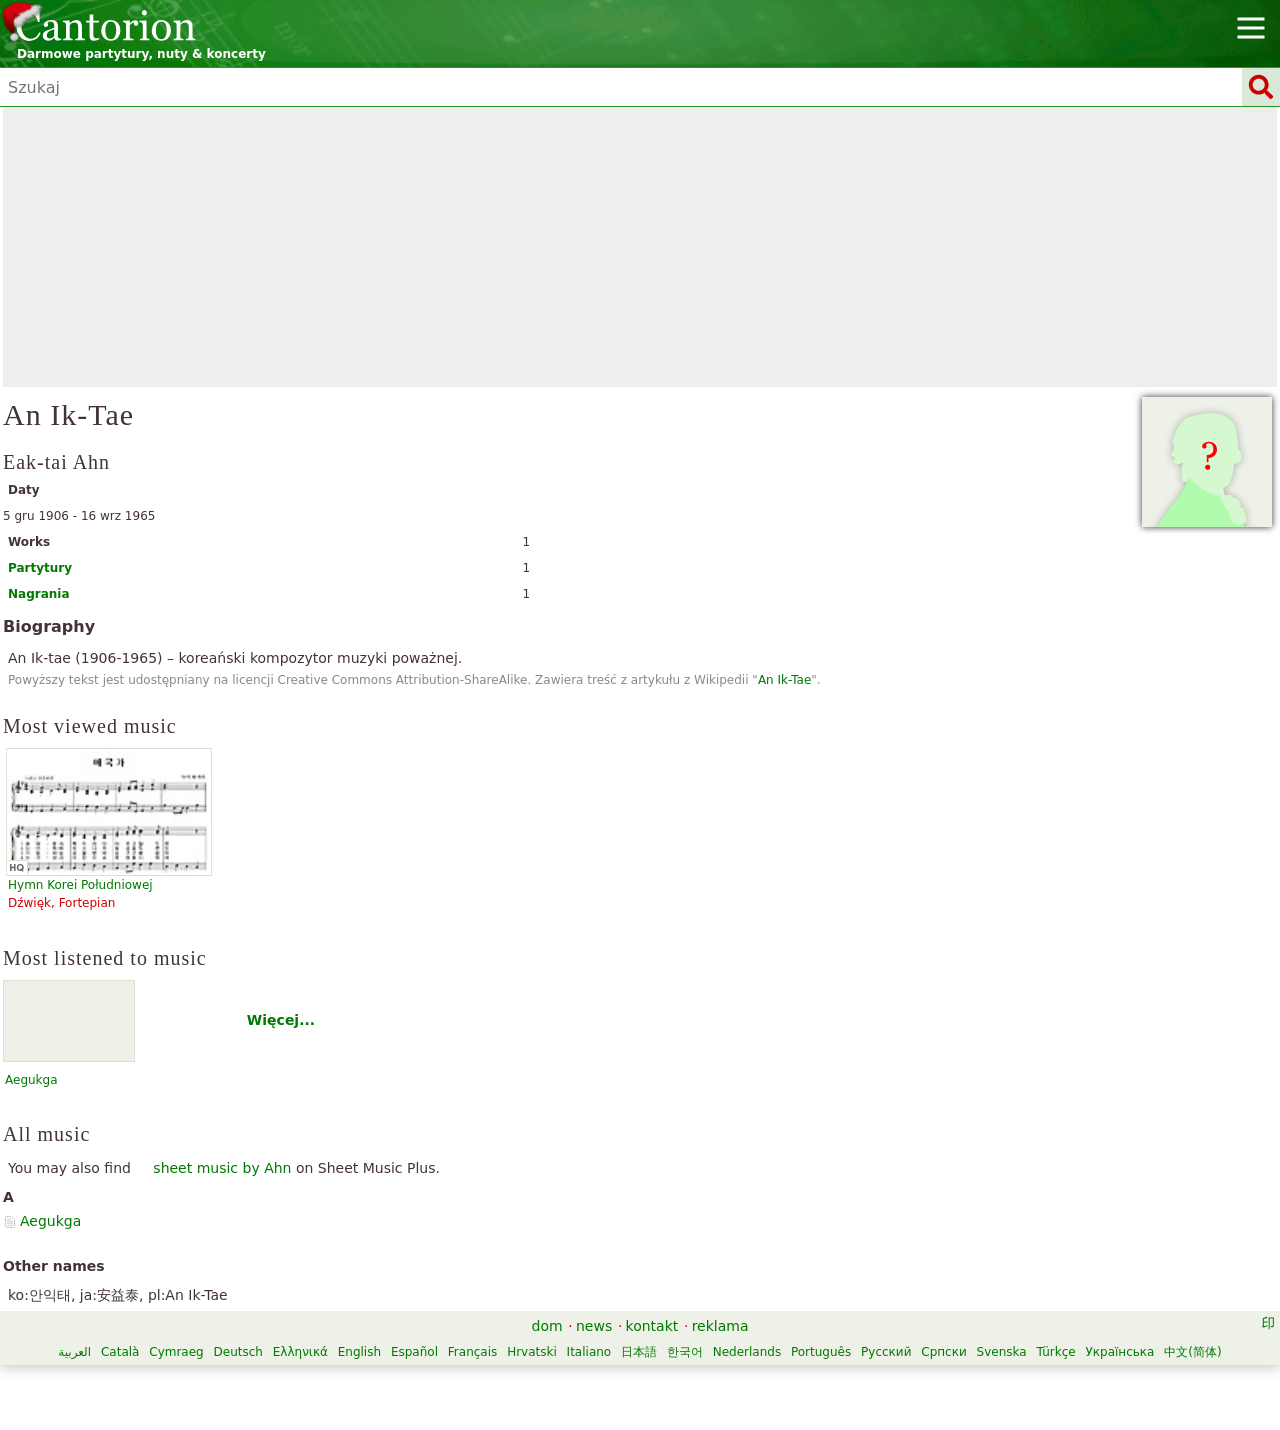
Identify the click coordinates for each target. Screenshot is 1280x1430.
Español (414, 1352)
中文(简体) (1192, 1352)
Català (120, 1352)
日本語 (639, 1352)
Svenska (1002, 1352)
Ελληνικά (300, 1352)
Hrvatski (532, 1352)
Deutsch (238, 1352)
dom (547, 1326)
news (594, 1326)
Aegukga (31, 1080)
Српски (944, 1352)
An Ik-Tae (784, 680)
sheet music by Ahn (222, 1168)
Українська (1119, 1352)
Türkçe (1056, 1352)
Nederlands (747, 1352)
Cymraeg (176, 1352)
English (359, 1352)
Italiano (589, 1352)
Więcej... (281, 1020)
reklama (720, 1326)
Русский (886, 1352)
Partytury (40, 568)
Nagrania (39, 594)
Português (821, 1352)
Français (472, 1352)
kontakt (652, 1326)
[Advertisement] (640, 247)
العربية (74, 1352)
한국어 (685, 1352)
